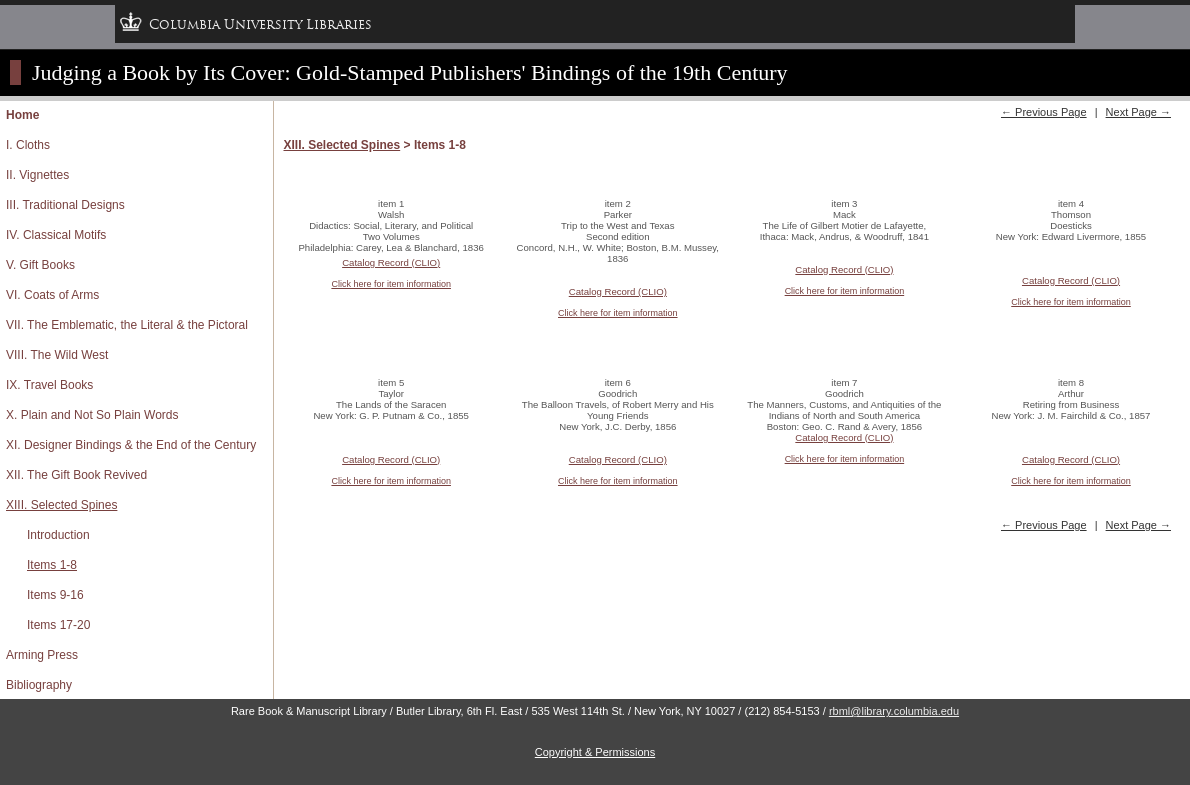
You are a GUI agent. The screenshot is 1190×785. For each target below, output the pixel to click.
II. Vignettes (37, 175)
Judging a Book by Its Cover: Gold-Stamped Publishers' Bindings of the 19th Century (410, 72)
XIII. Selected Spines (61, 505)
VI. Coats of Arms (52, 295)
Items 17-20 (58, 625)
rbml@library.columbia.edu (894, 711)
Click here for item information (391, 284)
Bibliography (39, 685)
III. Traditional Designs (65, 205)
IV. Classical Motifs (56, 235)
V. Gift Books (40, 265)
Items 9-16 (55, 595)
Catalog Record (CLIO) (391, 262)
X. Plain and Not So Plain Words (92, 415)
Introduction (58, 535)
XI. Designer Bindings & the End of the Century (131, 445)
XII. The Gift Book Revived (76, 475)
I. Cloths (28, 145)
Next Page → (1138, 112)
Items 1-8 (52, 565)
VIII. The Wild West (57, 355)
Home (22, 115)
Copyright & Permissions (595, 752)
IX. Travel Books (49, 385)
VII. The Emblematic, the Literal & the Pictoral (127, 325)
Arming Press (42, 655)
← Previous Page (1044, 112)
